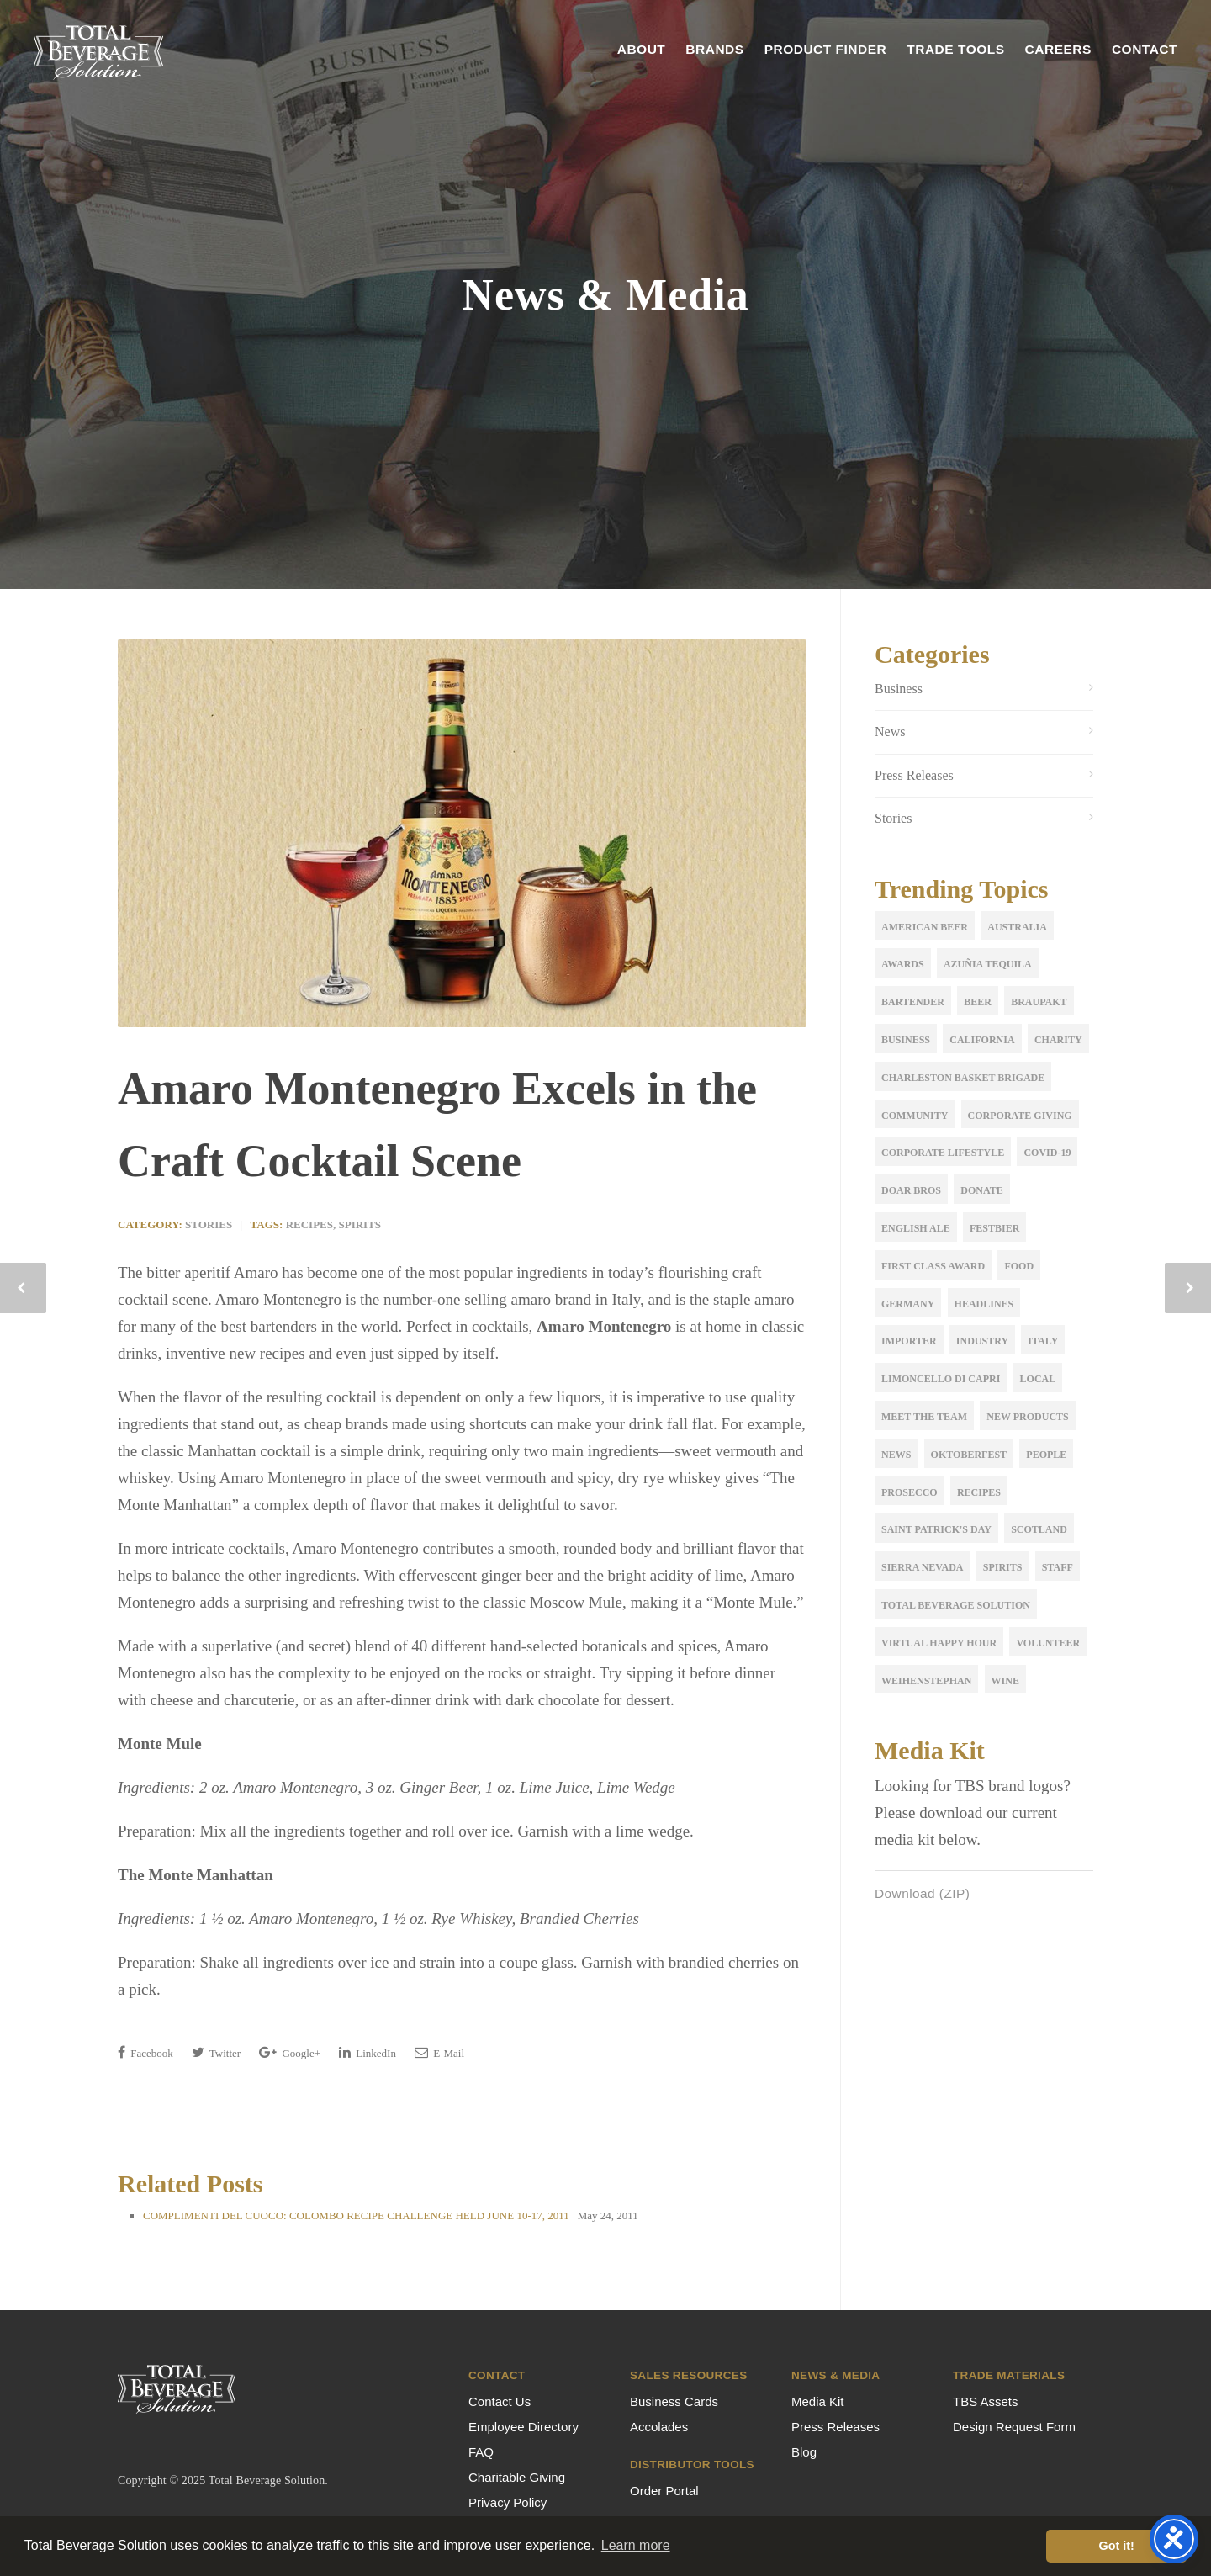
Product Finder (825, 49)
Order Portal (664, 2490)
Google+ (289, 2052)
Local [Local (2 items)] (1038, 1379)
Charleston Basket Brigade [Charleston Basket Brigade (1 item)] (962, 1078)
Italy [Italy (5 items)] (1043, 1341)
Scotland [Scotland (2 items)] (1039, 1529)
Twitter (216, 2052)
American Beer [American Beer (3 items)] (924, 927)
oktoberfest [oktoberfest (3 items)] (969, 1454)
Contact (1144, 49)
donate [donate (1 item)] (981, 1190)
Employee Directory (523, 2427)
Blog (804, 2452)
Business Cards (674, 2401)
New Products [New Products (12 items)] (1027, 1417)
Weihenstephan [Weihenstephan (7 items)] (926, 1681)
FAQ (481, 2452)
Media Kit (817, 2401)
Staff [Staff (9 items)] (1057, 1567)
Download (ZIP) (925, 1893)
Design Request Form (1014, 2427)
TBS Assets (985, 2401)
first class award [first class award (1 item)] (933, 1266)
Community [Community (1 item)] (914, 1115)
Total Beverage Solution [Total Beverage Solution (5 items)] (955, 1605)
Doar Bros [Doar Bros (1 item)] (911, 1190)
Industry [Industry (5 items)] (982, 1341)
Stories (208, 1224)
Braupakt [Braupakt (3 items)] (1038, 1002)
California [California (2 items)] (981, 1040)
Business (899, 688)
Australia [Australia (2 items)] (1017, 927)
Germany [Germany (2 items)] (907, 1304)
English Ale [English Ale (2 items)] (915, 1228)
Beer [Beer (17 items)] (978, 1002)
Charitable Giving (516, 2477)
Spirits (359, 1224)
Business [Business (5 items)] (905, 1040)
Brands (714, 49)
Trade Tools (955, 49)
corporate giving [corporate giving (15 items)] (1020, 1115)
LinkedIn (367, 2052)
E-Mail (439, 2052)
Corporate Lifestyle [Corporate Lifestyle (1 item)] (942, 1152)
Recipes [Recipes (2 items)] (979, 1492)
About (641, 49)
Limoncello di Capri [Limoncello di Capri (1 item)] (940, 1379)
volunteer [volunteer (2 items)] (1048, 1643)
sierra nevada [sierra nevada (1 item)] (922, 1567)
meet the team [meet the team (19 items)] (924, 1417)
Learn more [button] (635, 2545)
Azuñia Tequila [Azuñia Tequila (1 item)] (988, 964)
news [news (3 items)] (896, 1454)
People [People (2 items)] (1046, 1454)
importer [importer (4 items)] (909, 1341)
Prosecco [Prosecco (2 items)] (909, 1492)
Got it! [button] (1116, 2545)
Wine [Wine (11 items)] (1005, 1681)
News (890, 731)
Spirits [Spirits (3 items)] (1003, 1567)
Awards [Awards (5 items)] (902, 964)
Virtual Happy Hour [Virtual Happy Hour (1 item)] (939, 1643)
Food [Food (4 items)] (1019, 1266)
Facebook (145, 2052)
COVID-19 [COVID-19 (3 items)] (1047, 1152)
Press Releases (914, 775)
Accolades (659, 2427)
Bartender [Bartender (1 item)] (912, 1002)
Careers (1058, 49)
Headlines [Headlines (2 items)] (984, 1304)
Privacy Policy (507, 2502)
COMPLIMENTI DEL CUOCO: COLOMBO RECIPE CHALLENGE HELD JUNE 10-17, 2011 (356, 2215)
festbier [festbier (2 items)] (994, 1228)
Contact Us (499, 2401)
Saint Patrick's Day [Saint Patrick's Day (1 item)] (936, 1529)
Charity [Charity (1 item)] (1058, 1040)
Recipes (309, 1224)
